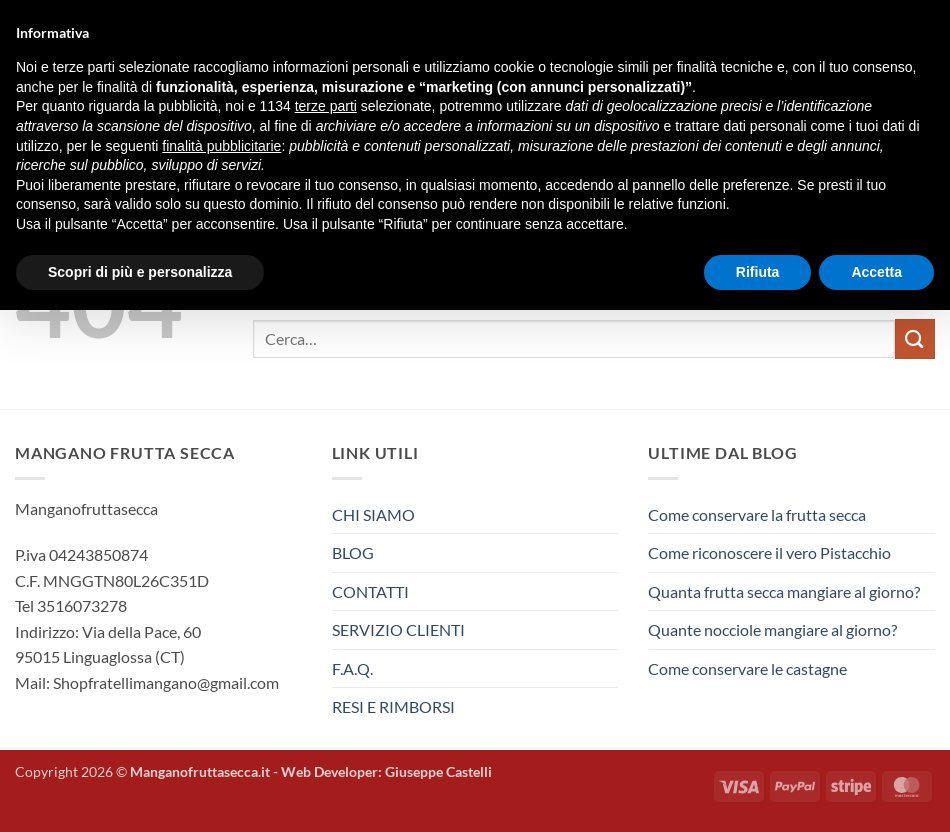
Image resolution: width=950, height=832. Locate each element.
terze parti (326, 106)
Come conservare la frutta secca (757, 514)
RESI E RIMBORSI (393, 706)
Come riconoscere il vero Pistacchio (769, 552)
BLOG (353, 552)
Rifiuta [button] (758, 272)
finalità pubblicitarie (221, 146)
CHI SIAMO (373, 514)
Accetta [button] (876, 272)
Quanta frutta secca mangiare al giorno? (784, 591)
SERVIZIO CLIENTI (398, 629)
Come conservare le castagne (747, 668)
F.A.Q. (352, 668)
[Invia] (915, 338)
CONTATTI (370, 591)
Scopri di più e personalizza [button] (140, 272)
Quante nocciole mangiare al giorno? (772, 629)
